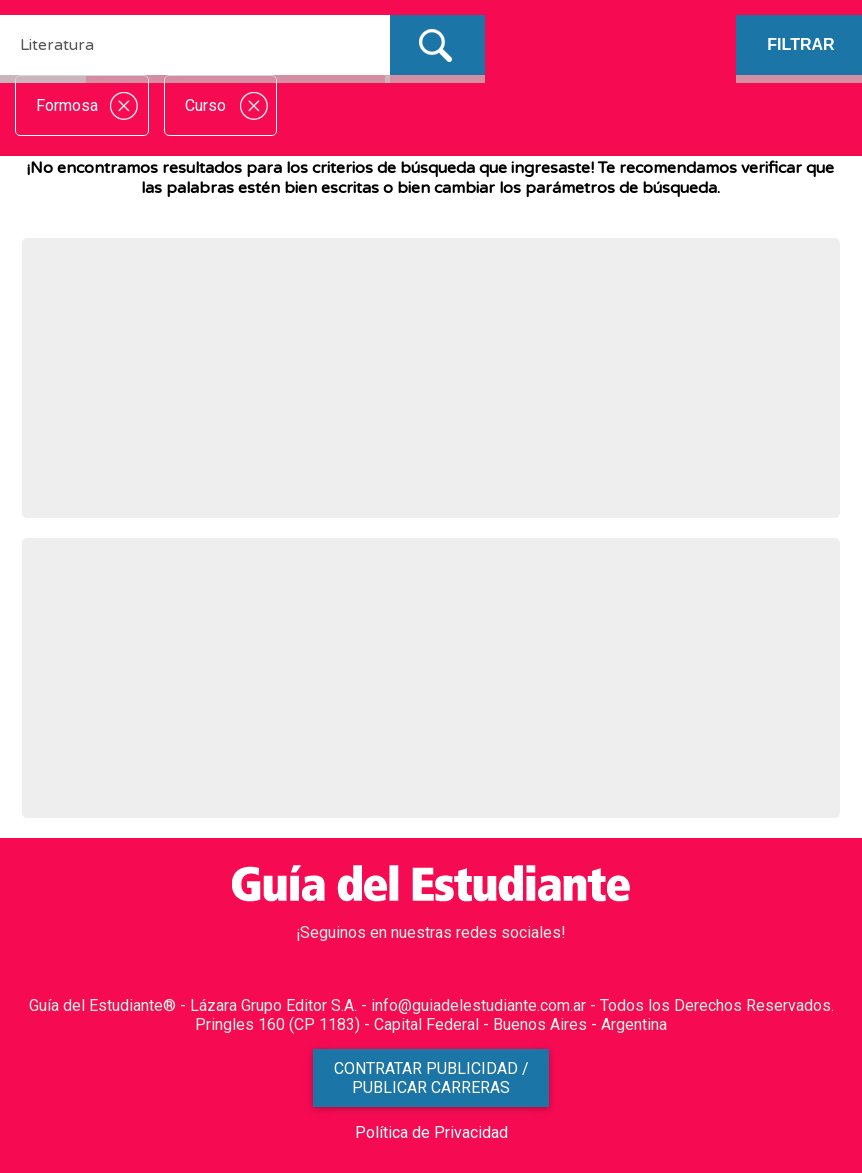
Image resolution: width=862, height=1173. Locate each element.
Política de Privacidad (431, 1132)
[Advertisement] (431, 378)
